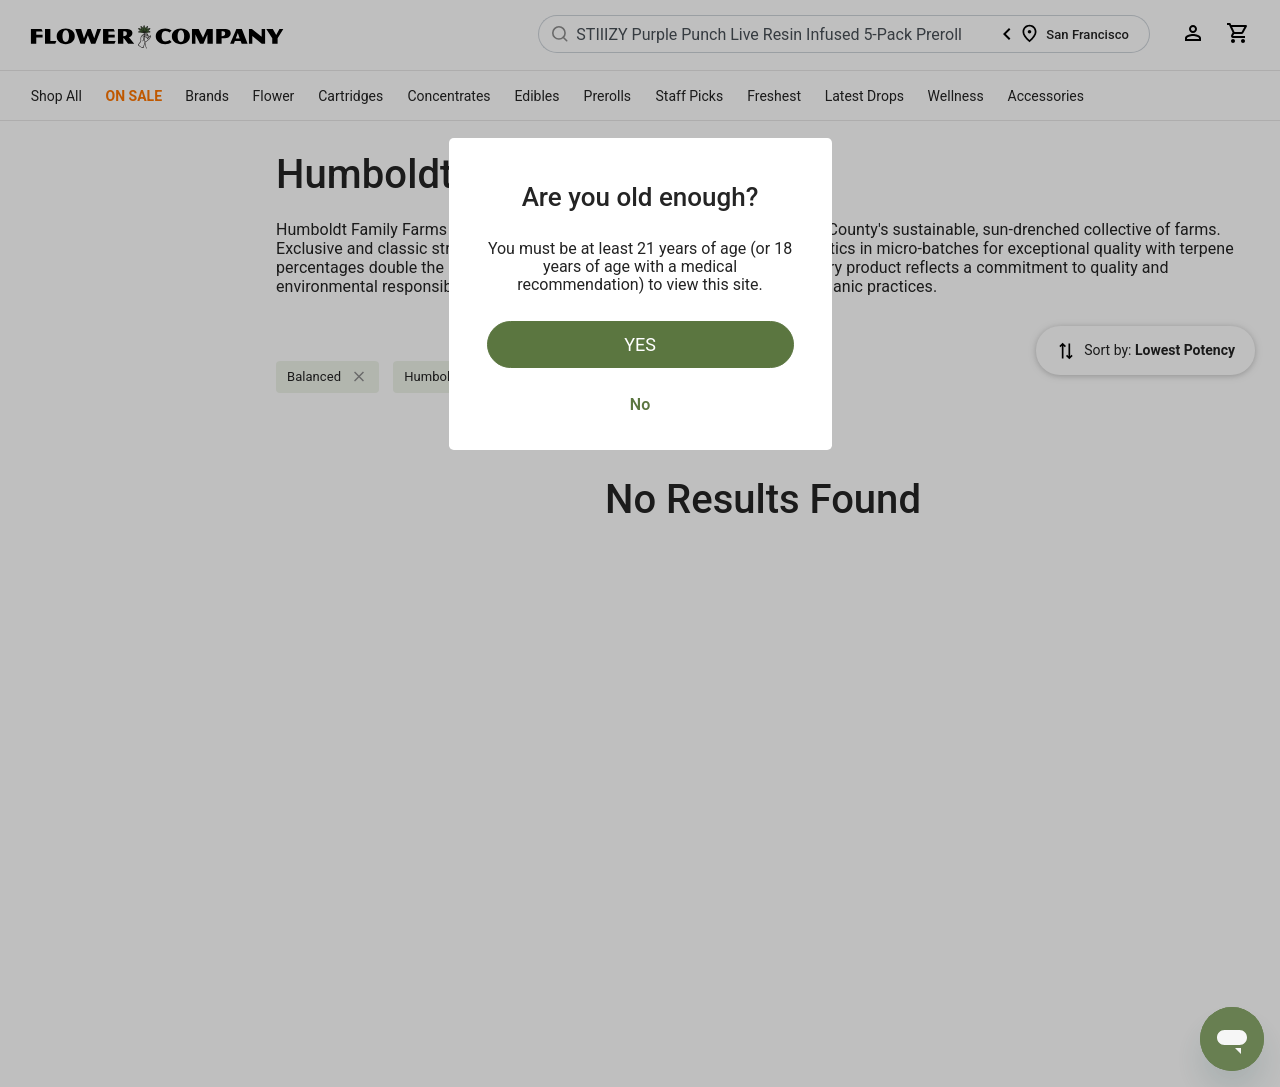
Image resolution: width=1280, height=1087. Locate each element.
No (640, 404)
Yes (640, 344)
